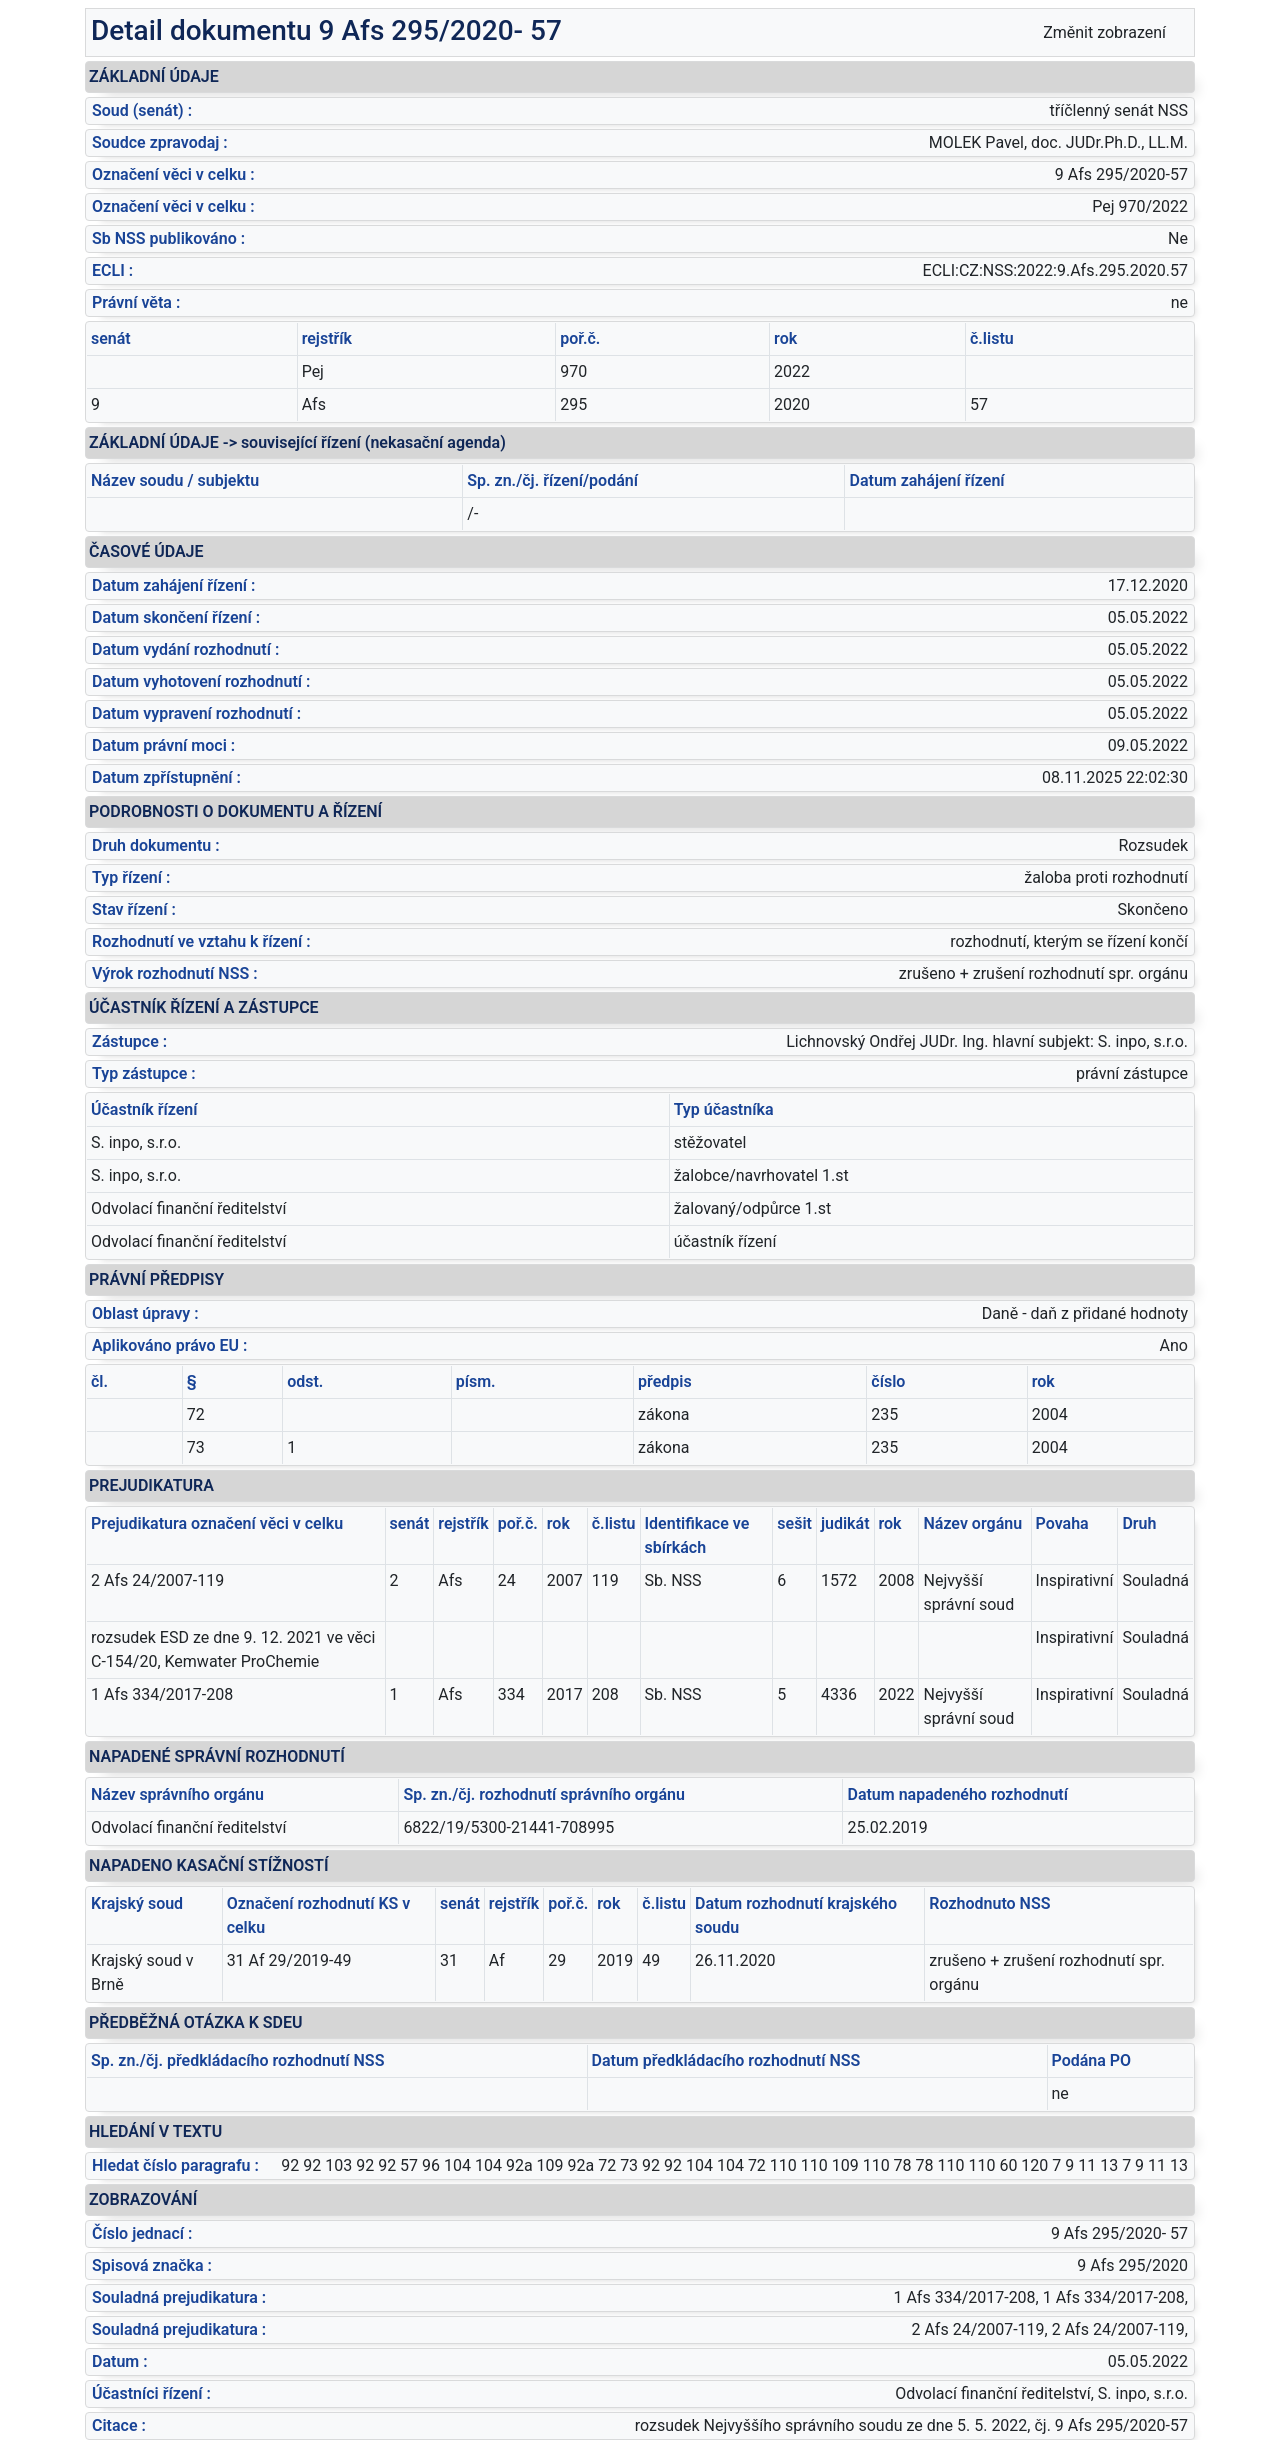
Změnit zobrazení (1104, 32)
